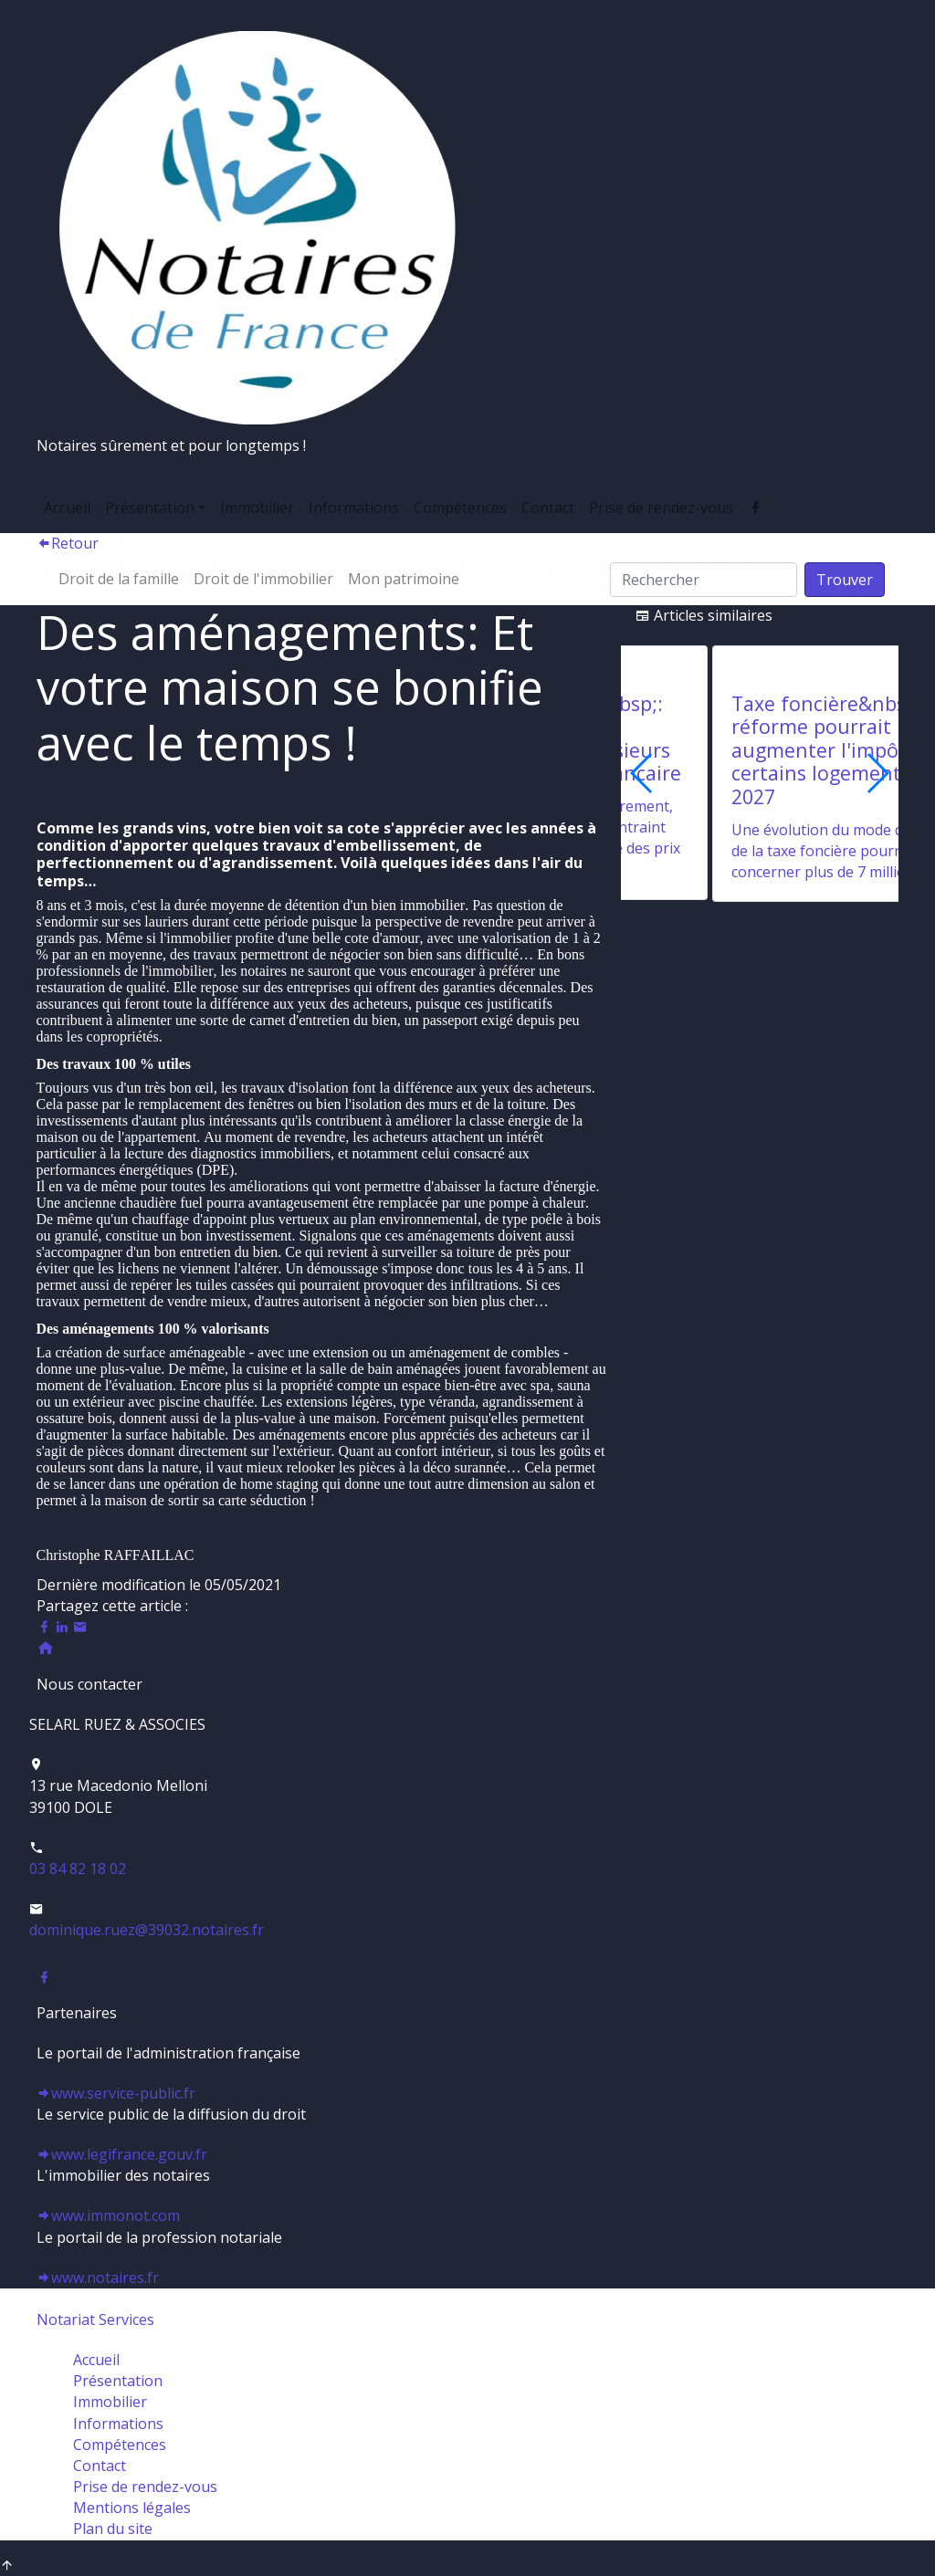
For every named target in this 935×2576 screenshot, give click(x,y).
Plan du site (112, 2528)
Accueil (67, 507)
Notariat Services (95, 2319)
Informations (354, 507)
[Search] (703, 579)
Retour (68, 543)
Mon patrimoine (403, 579)
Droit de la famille (118, 579)
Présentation (118, 2381)
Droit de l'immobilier (263, 579)
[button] (877, 773)
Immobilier (257, 507)
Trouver (844, 580)
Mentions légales (132, 2507)
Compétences (460, 507)
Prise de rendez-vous (661, 507)
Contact (547, 507)
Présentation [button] (149, 507)
